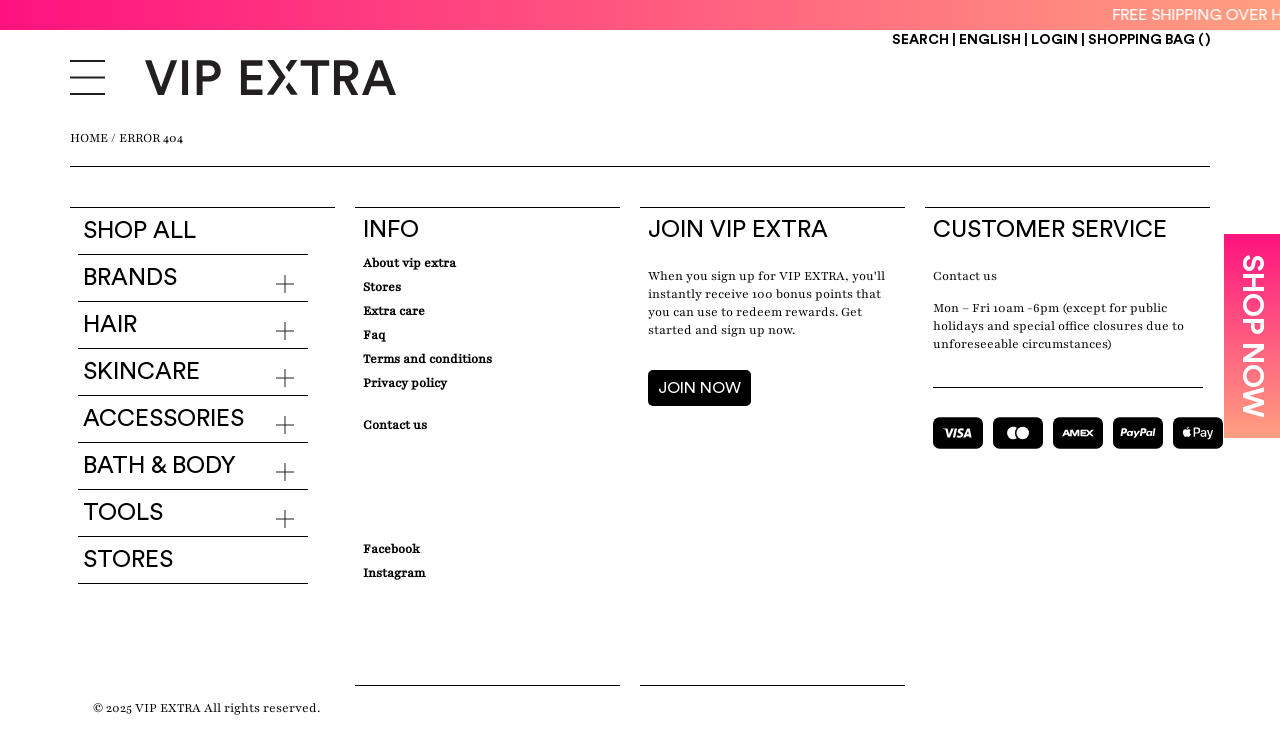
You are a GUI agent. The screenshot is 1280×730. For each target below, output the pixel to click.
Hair (110, 325)
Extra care (394, 311)
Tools (123, 513)
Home (89, 138)
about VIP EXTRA (409, 263)
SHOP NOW (1252, 336)
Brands (130, 278)
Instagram (394, 573)
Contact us (965, 276)
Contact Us (395, 425)
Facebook (391, 549)
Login (1054, 40)
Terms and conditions (427, 359)
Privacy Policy (405, 383)
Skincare (141, 372)
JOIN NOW (699, 388)
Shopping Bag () (1149, 40)
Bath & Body (159, 466)
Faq (374, 335)
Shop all (139, 231)
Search (920, 40)
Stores (128, 560)
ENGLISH (991, 40)
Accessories (163, 419)
